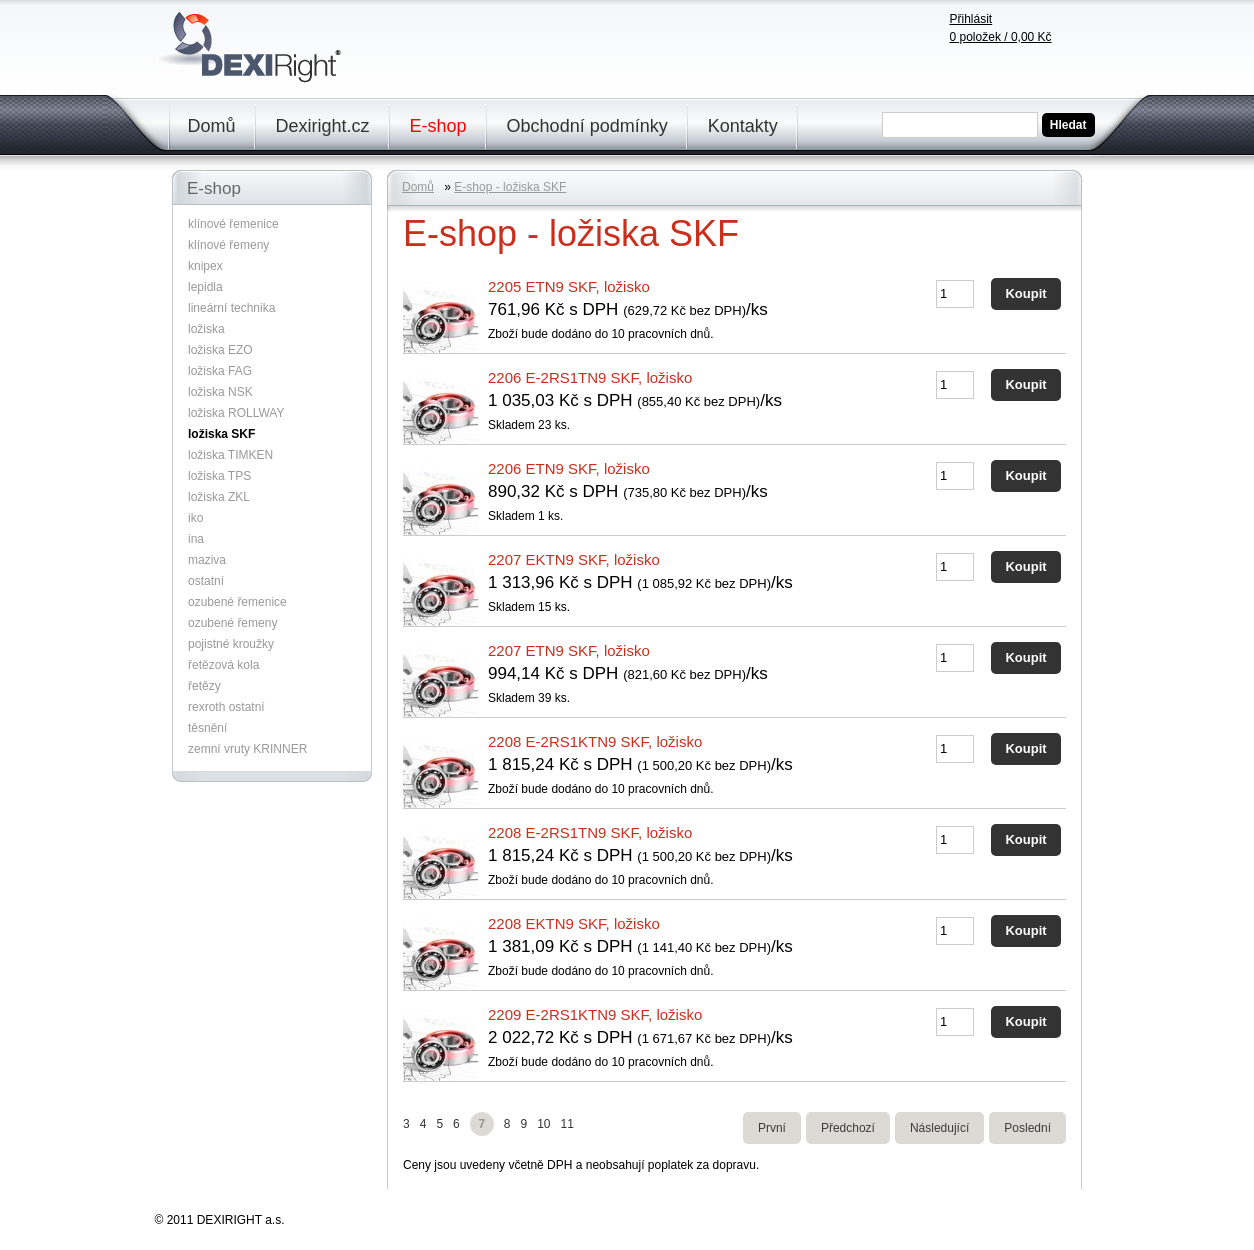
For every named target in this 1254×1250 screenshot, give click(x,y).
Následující (939, 1128)
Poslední (1027, 1128)
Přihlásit (971, 19)
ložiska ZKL (219, 497)
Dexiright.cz (323, 126)
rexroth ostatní (226, 707)
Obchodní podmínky (587, 126)
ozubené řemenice (237, 602)
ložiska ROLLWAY (236, 413)
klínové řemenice (233, 224)
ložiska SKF (221, 434)
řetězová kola (223, 665)
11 (566, 1124)
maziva (207, 560)
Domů (212, 126)
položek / (1001, 37)
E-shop (438, 126)
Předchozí (848, 1128)
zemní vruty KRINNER (247, 749)
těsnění (207, 728)
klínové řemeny (228, 245)
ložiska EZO (220, 350)
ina (196, 539)
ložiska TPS (219, 476)
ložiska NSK (220, 392)
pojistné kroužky (231, 644)
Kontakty (743, 126)
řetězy (204, 686)
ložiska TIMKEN (230, 455)
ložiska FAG (220, 371)
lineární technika (231, 308)
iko (195, 518)
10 (543, 1124)
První (772, 1128)
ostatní (206, 581)
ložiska (206, 329)
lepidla (205, 287)
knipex (205, 266)
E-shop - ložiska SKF (510, 187)
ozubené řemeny (232, 623)
